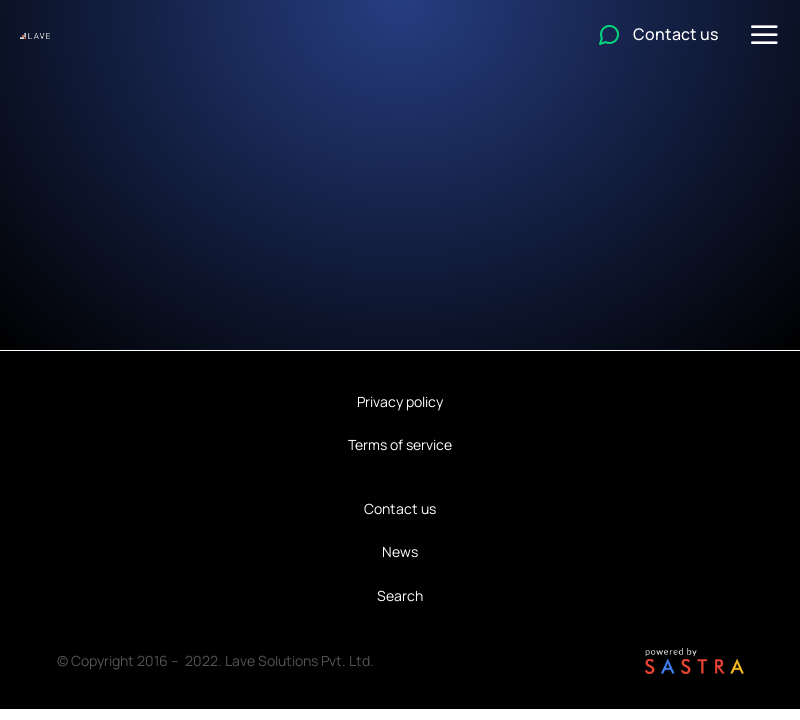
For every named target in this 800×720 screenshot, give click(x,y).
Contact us (400, 508)
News (400, 551)
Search (400, 595)
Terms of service (400, 444)
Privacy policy (400, 401)
